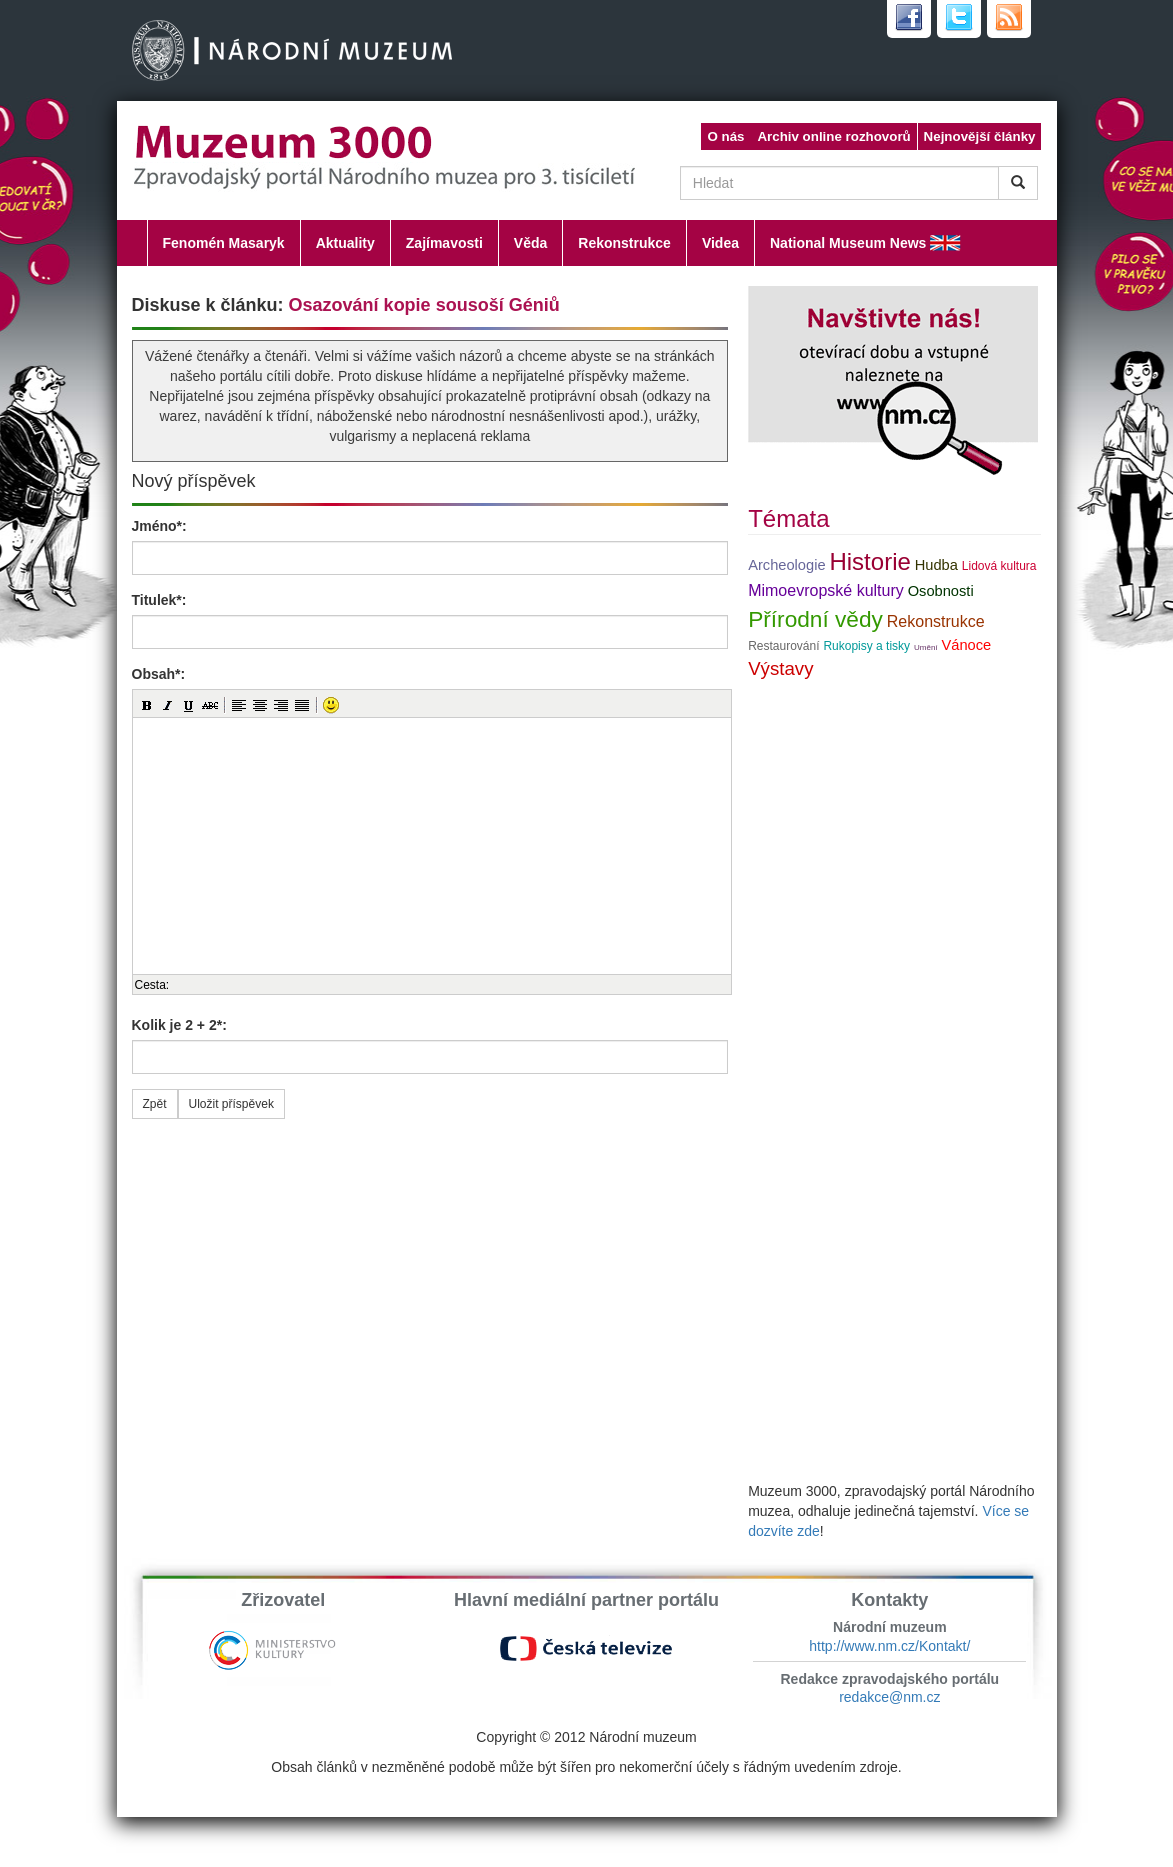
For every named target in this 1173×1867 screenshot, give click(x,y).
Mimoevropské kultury (826, 590)
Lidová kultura (999, 566)
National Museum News (848, 243)
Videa (720, 243)
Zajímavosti (444, 243)
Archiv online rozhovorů (833, 136)
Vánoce (966, 645)
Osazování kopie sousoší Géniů (424, 305)
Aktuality (345, 243)
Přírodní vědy (815, 619)
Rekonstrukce (624, 243)
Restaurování (783, 646)
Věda (530, 243)
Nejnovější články (980, 136)
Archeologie (786, 565)
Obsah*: (159, 674)
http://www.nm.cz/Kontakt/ (889, 1646)
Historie (869, 561)
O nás (725, 136)
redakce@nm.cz (889, 1697)
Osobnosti (941, 591)
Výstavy (780, 668)
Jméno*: (159, 526)
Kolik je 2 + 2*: (179, 1025)
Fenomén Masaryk (224, 243)
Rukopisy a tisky (866, 646)
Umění (926, 647)
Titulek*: (159, 600)
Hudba (936, 565)
